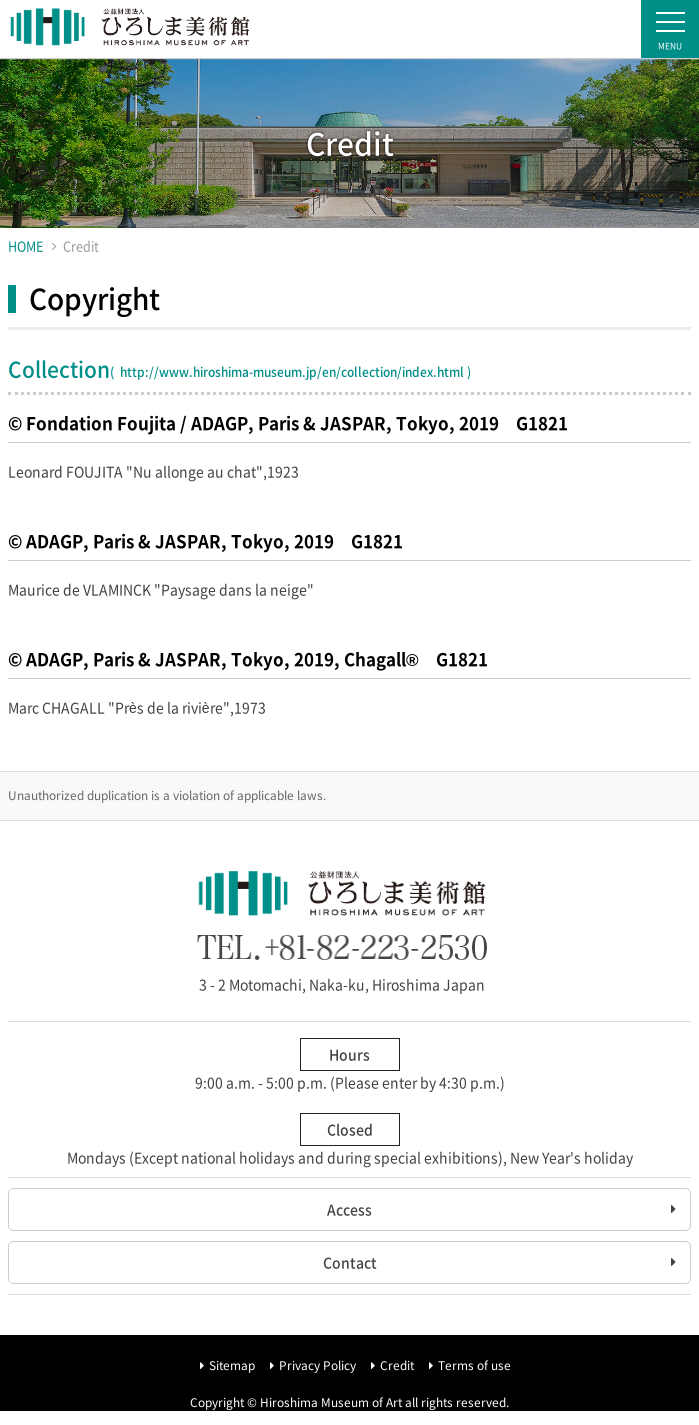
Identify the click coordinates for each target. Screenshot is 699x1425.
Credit (397, 1365)
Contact (350, 1262)
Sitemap (232, 1365)
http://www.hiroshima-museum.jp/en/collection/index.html (290, 372)
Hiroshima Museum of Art (130, 29)
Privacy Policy (317, 1365)
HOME (25, 245)
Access (349, 1209)
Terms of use (474, 1365)
